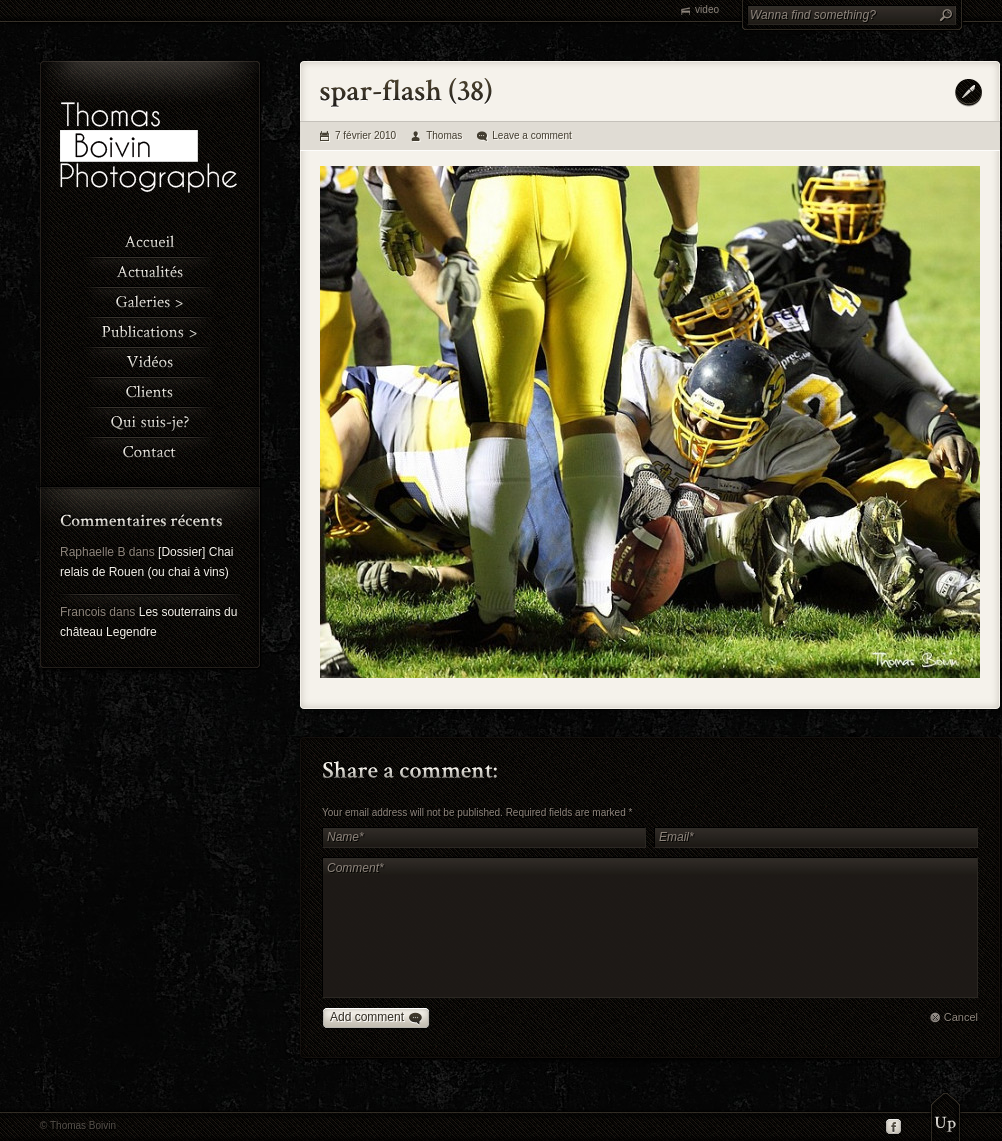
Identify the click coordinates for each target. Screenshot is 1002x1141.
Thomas (444, 135)
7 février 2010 (365, 135)
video (707, 9)
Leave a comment (532, 135)
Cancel (961, 1017)
